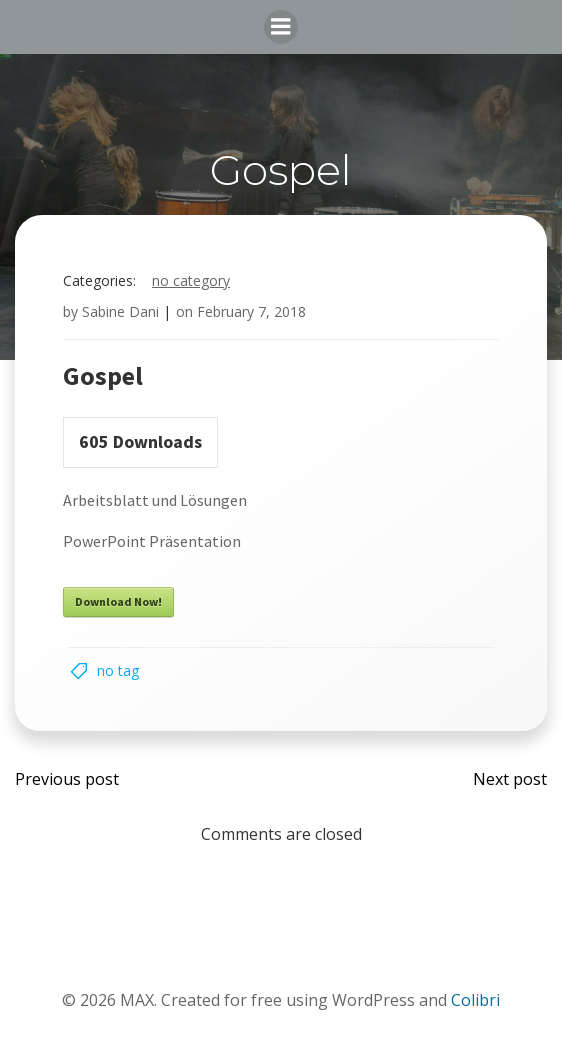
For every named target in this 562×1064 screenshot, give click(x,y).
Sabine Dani (120, 311)
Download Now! (118, 601)
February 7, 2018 (251, 311)
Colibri (475, 1000)
